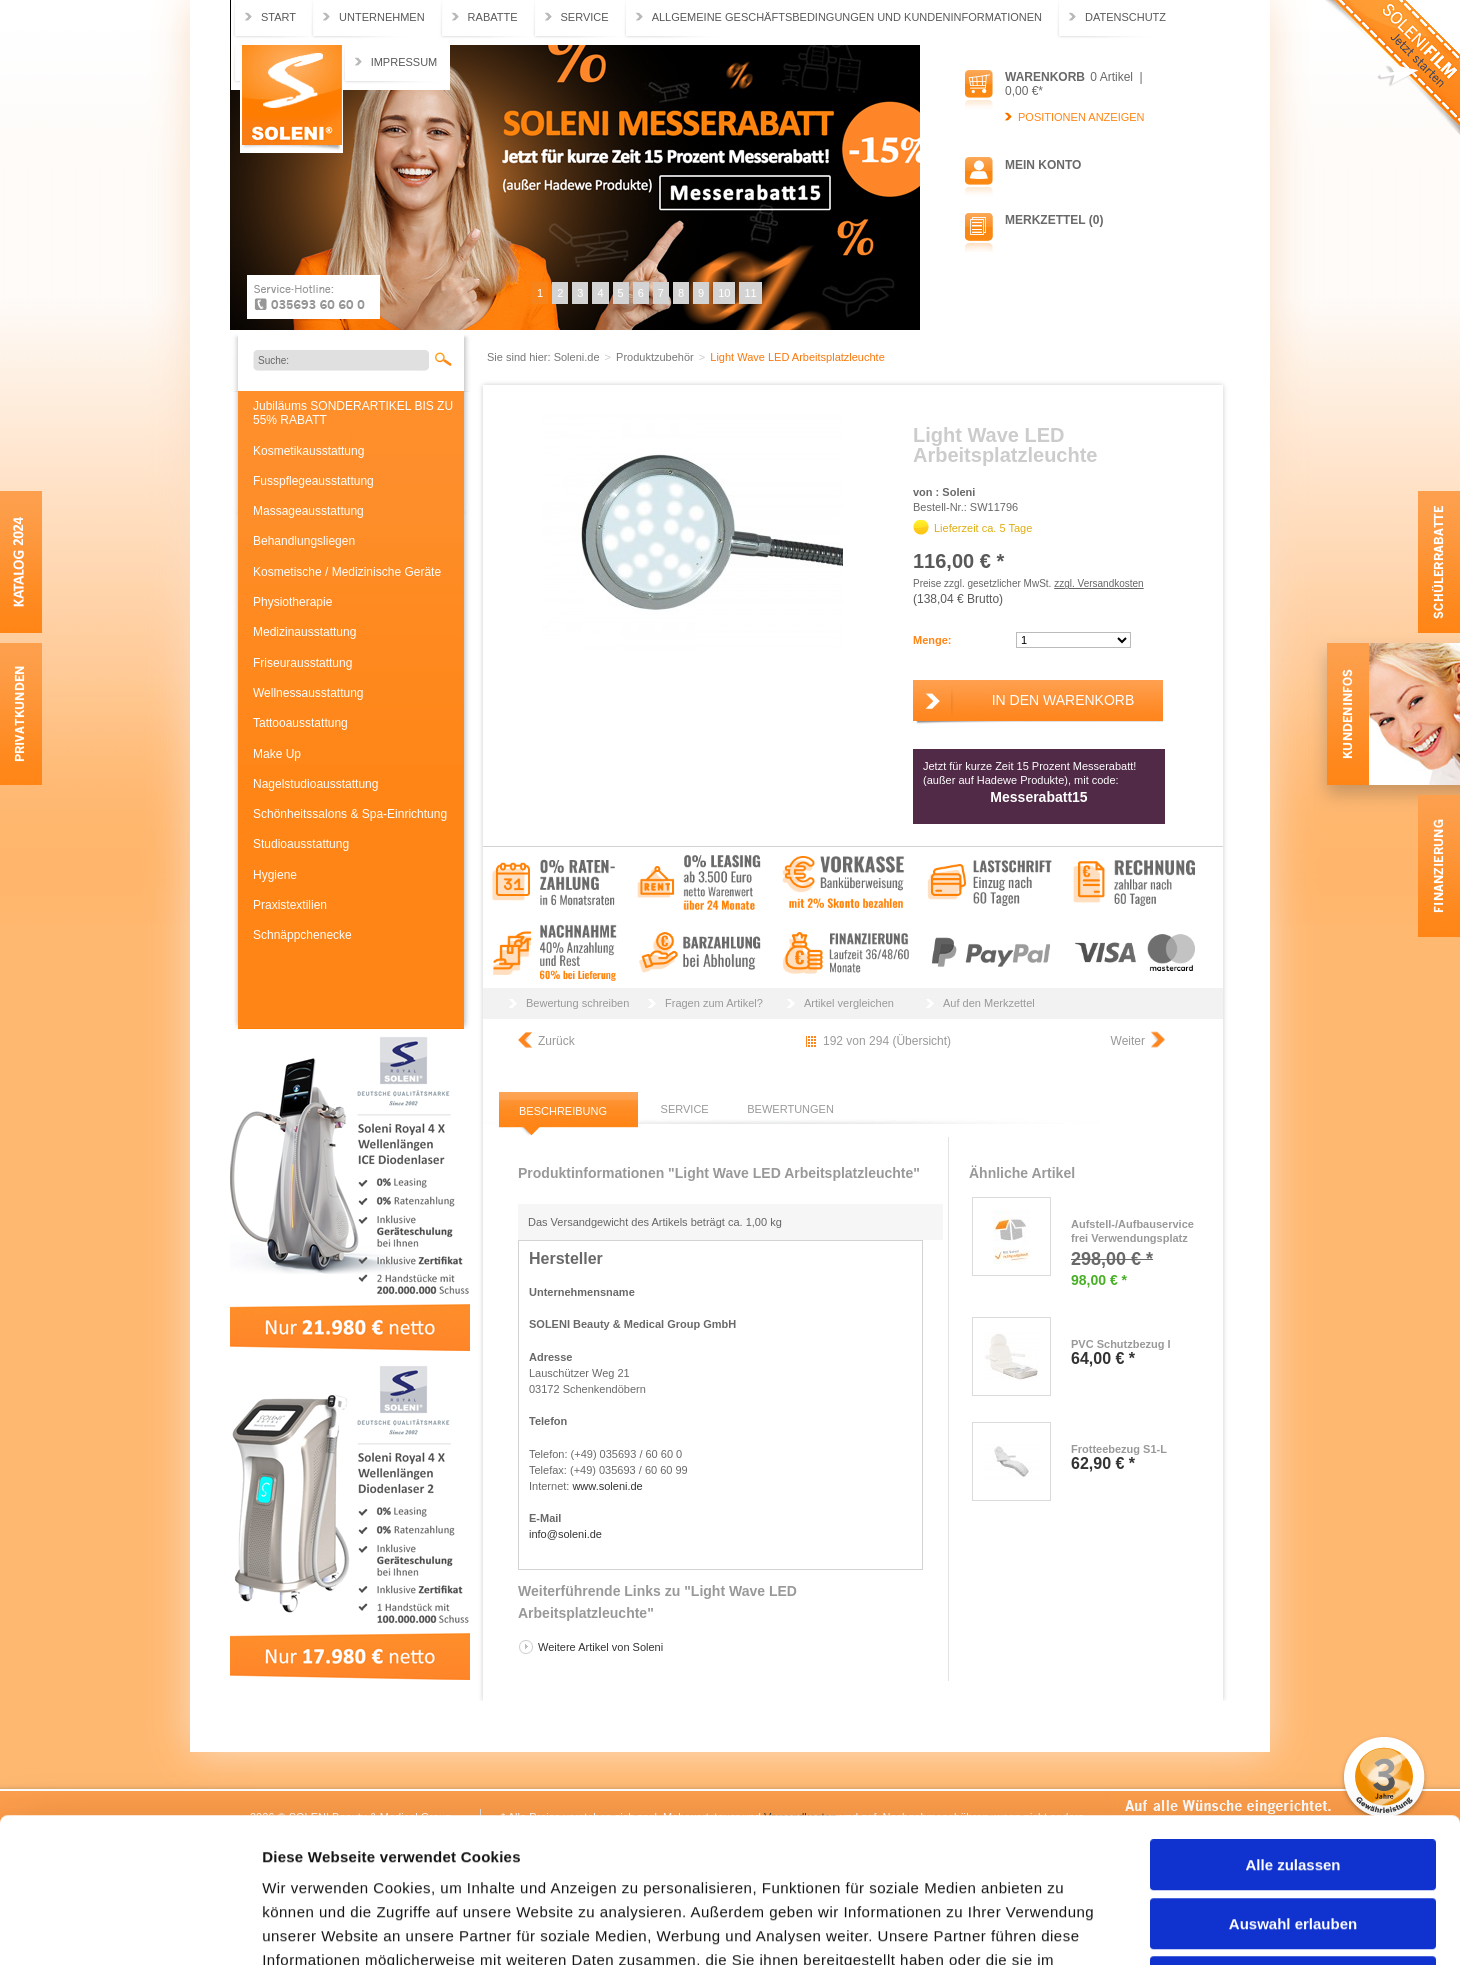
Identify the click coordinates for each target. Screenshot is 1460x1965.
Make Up (277, 754)
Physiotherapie (292, 602)
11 (750, 293)
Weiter (1128, 1041)
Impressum (404, 62)
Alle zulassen (1292, 1720)
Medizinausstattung (304, 632)
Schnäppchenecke (302, 935)
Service (585, 17)
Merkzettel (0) (1054, 220)
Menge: (932, 640)
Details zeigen (1063, 1925)
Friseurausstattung (302, 663)
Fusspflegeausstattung (313, 481)
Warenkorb (1045, 77)
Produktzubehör (656, 357)
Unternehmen (382, 17)
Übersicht (921, 1041)
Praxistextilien (290, 905)
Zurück (556, 1041)
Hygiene (275, 875)
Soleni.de (291, 99)
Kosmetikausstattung (308, 451)
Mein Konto (1043, 165)
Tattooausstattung (300, 723)
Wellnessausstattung (308, 693)
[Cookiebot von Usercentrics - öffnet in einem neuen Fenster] (129, 1926)
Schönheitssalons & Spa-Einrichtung (350, 814)
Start (278, 17)
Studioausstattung (301, 844)
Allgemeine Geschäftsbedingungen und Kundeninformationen (847, 17)
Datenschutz (1125, 17)
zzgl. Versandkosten (1099, 583)
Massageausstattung (308, 511)
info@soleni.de (565, 1534)
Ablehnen (1293, 1837)
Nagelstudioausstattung (315, 784)
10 (724, 293)
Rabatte (493, 17)
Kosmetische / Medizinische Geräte (347, 572)
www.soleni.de (607, 1486)
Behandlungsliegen (304, 541)
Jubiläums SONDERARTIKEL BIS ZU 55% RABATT (353, 413)
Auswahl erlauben (1293, 1779)
